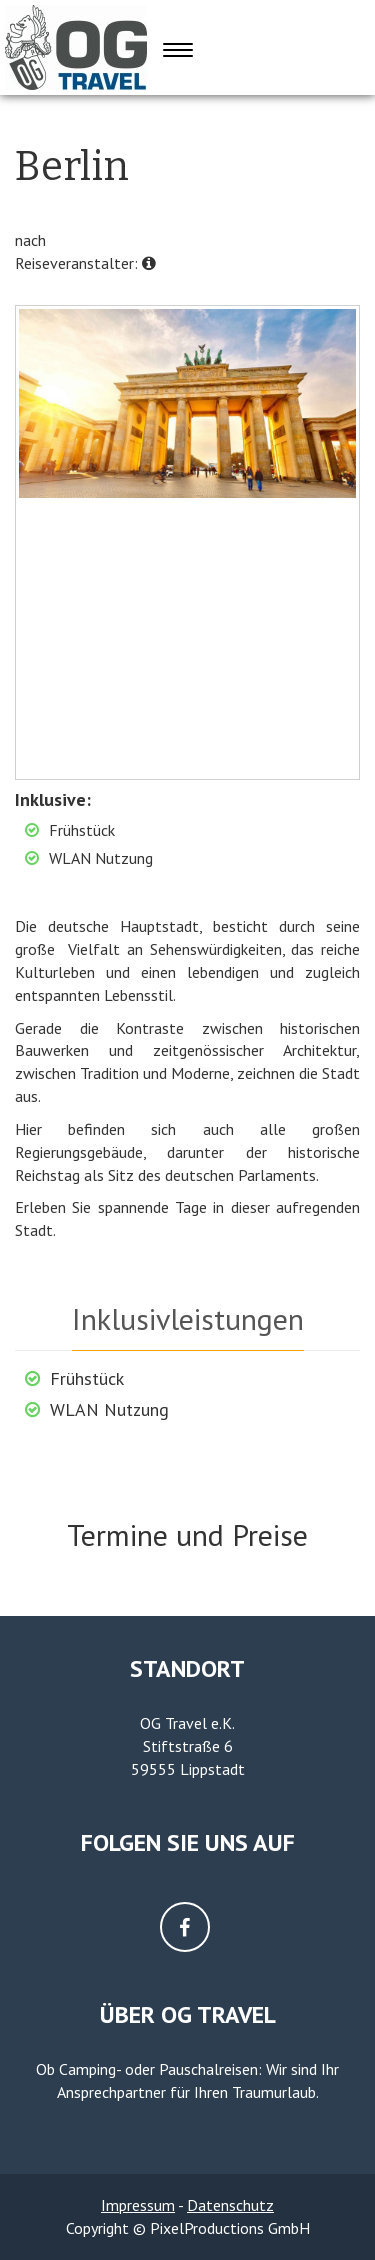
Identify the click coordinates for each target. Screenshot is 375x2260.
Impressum (138, 2205)
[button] (149, 263)
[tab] (188, 1316)
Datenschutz (230, 2205)
